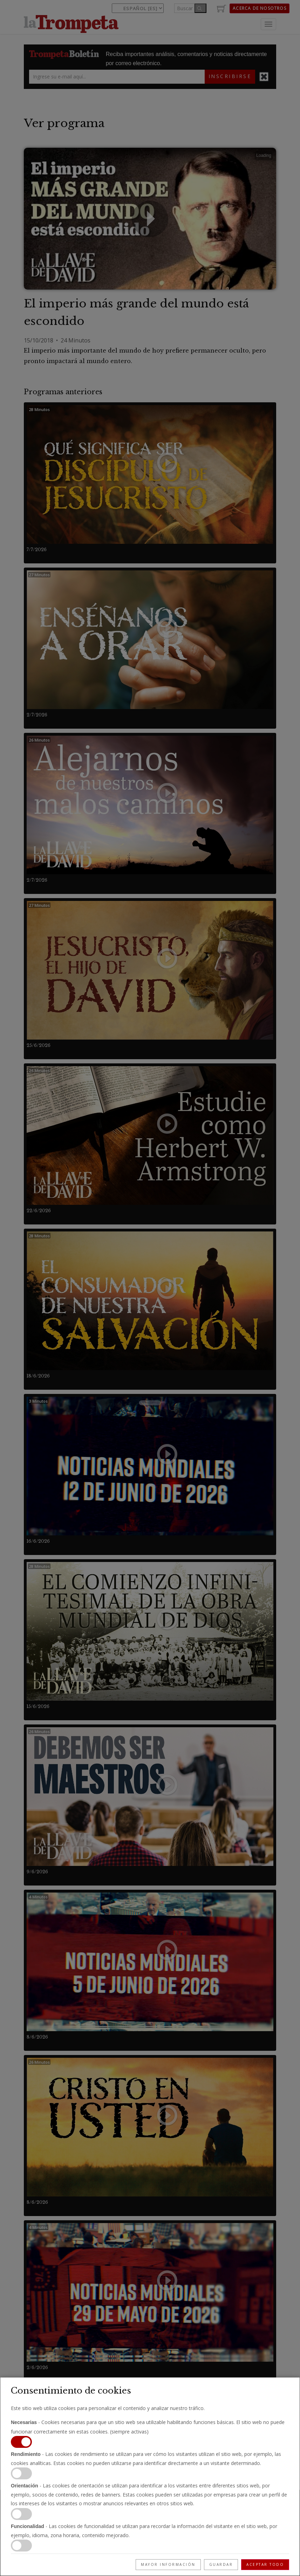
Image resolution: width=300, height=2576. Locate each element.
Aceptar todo (265, 2564)
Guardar (221, 2564)
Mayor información (168, 2564)
